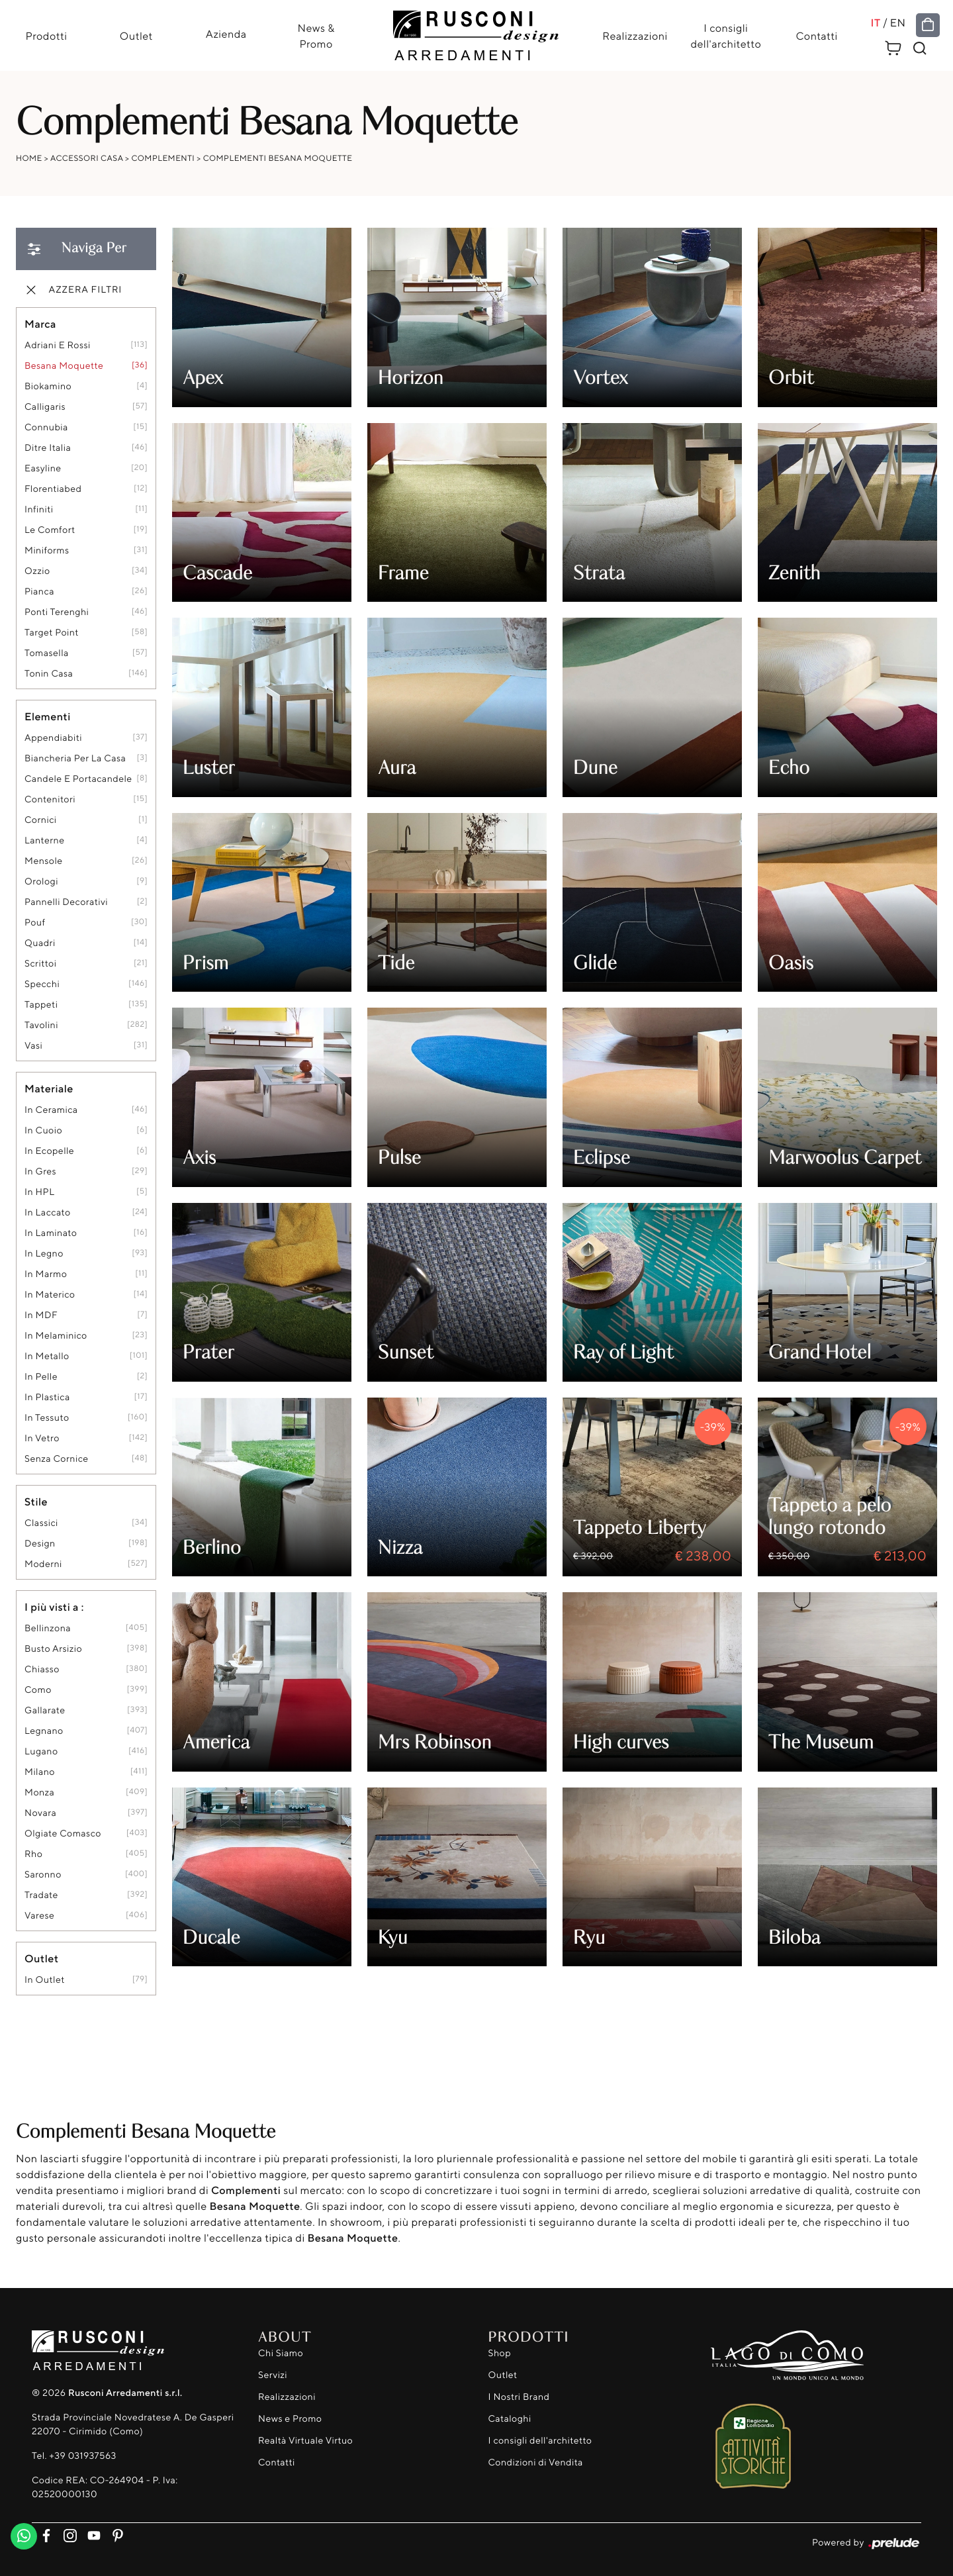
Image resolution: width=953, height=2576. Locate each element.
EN (899, 22)
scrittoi (40, 964)
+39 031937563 (82, 2455)
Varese (39, 1916)
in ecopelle (49, 1151)
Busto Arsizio (53, 1649)
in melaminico (55, 1336)
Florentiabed (52, 489)
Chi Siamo (280, 2353)
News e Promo (290, 2418)
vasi (33, 1046)
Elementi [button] (47, 717)
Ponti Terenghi (56, 612)
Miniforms (46, 551)
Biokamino (47, 387)
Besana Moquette (63, 366)
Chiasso (42, 1670)
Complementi (163, 159)
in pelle (41, 1377)
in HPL (39, 1192)
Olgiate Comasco (62, 1834)
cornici (40, 820)
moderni (43, 1564)
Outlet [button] (41, 1959)
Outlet (135, 35)
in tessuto (46, 1418)
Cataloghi (509, 2418)
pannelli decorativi (66, 902)
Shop (500, 2353)
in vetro (42, 1439)
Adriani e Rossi (57, 346)
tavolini (41, 1025)
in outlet (44, 1980)
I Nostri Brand (519, 2397)
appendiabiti (53, 738)
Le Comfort (49, 530)
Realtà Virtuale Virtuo (305, 2440)
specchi (42, 984)
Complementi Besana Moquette (278, 159)
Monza (39, 1793)
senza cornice (56, 1459)
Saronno (43, 1875)
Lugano (41, 1752)
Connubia (46, 428)
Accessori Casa (86, 159)
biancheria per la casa (75, 759)
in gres (40, 1172)
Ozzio (37, 571)
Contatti (818, 35)
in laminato (50, 1233)
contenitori (49, 800)
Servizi (272, 2375)
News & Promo (315, 35)
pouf (34, 923)
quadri (40, 943)
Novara (40, 1813)
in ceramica (51, 1110)
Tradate (41, 1895)
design (40, 1544)
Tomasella (46, 653)
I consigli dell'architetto (726, 35)
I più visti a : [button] (54, 1607)
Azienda (225, 33)
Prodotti (45, 35)
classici (41, 1523)
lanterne (44, 841)
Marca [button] (40, 324)
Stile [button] (36, 1502)
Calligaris (45, 407)
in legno (44, 1254)
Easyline (43, 469)
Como (38, 1690)
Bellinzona (47, 1629)
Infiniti (38, 510)
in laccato (47, 1213)
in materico (49, 1295)
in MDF (41, 1315)
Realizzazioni (635, 35)
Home (29, 159)
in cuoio (43, 1131)
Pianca (39, 592)
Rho (33, 1854)
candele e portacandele (78, 779)
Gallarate (45, 1711)
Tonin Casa (48, 674)
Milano (39, 1772)
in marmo (45, 1274)
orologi (41, 882)
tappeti (41, 1005)
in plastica (47, 1398)
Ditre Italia (47, 448)
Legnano (44, 1731)
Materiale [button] (48, 1089)
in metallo (46, 1356)
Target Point (51, 633)
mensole (43, 861)
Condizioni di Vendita (535, 2462)
